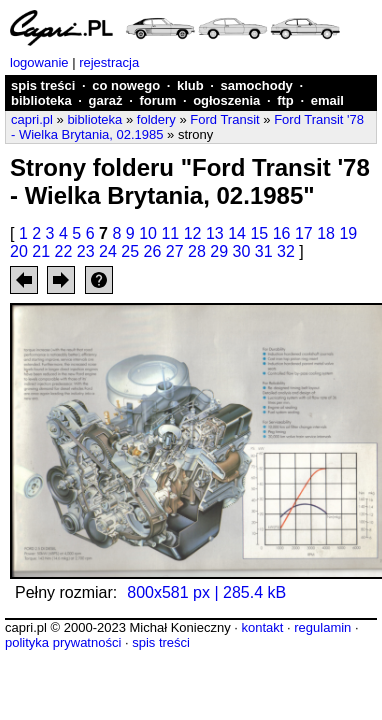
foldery (156, 119)
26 (153, 251)
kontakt (262, 627)
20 (19, 251)
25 (130, 251)
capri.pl (32, 119)
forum (157, 100)
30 (242, 251)
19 (348, 233)
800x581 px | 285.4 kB (206, 592)
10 (148, 233)
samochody (257, 85)
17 (304, 233)
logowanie (39, 62)
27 (175, 251)
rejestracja (109, 62)
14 (237, 233)
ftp (285, 100)
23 (86, 251)
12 (193, 233)
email (327, 100)
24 (108, 251)
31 (264, 251)
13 (215, 233)
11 (170, 233)
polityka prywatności (63, 642)
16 (282, 233)
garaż (106, 100)
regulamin (322, 627)
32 (286, 251)
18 (326, 233)
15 (259, 233)
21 (41, 251)
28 (197, 251)
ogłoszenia (226, 100)
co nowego (126, 85)
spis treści (43, 85)
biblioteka (41, 100)
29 (219, 251)
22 (64, 251)
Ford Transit (224, 119)
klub (190, 85)
